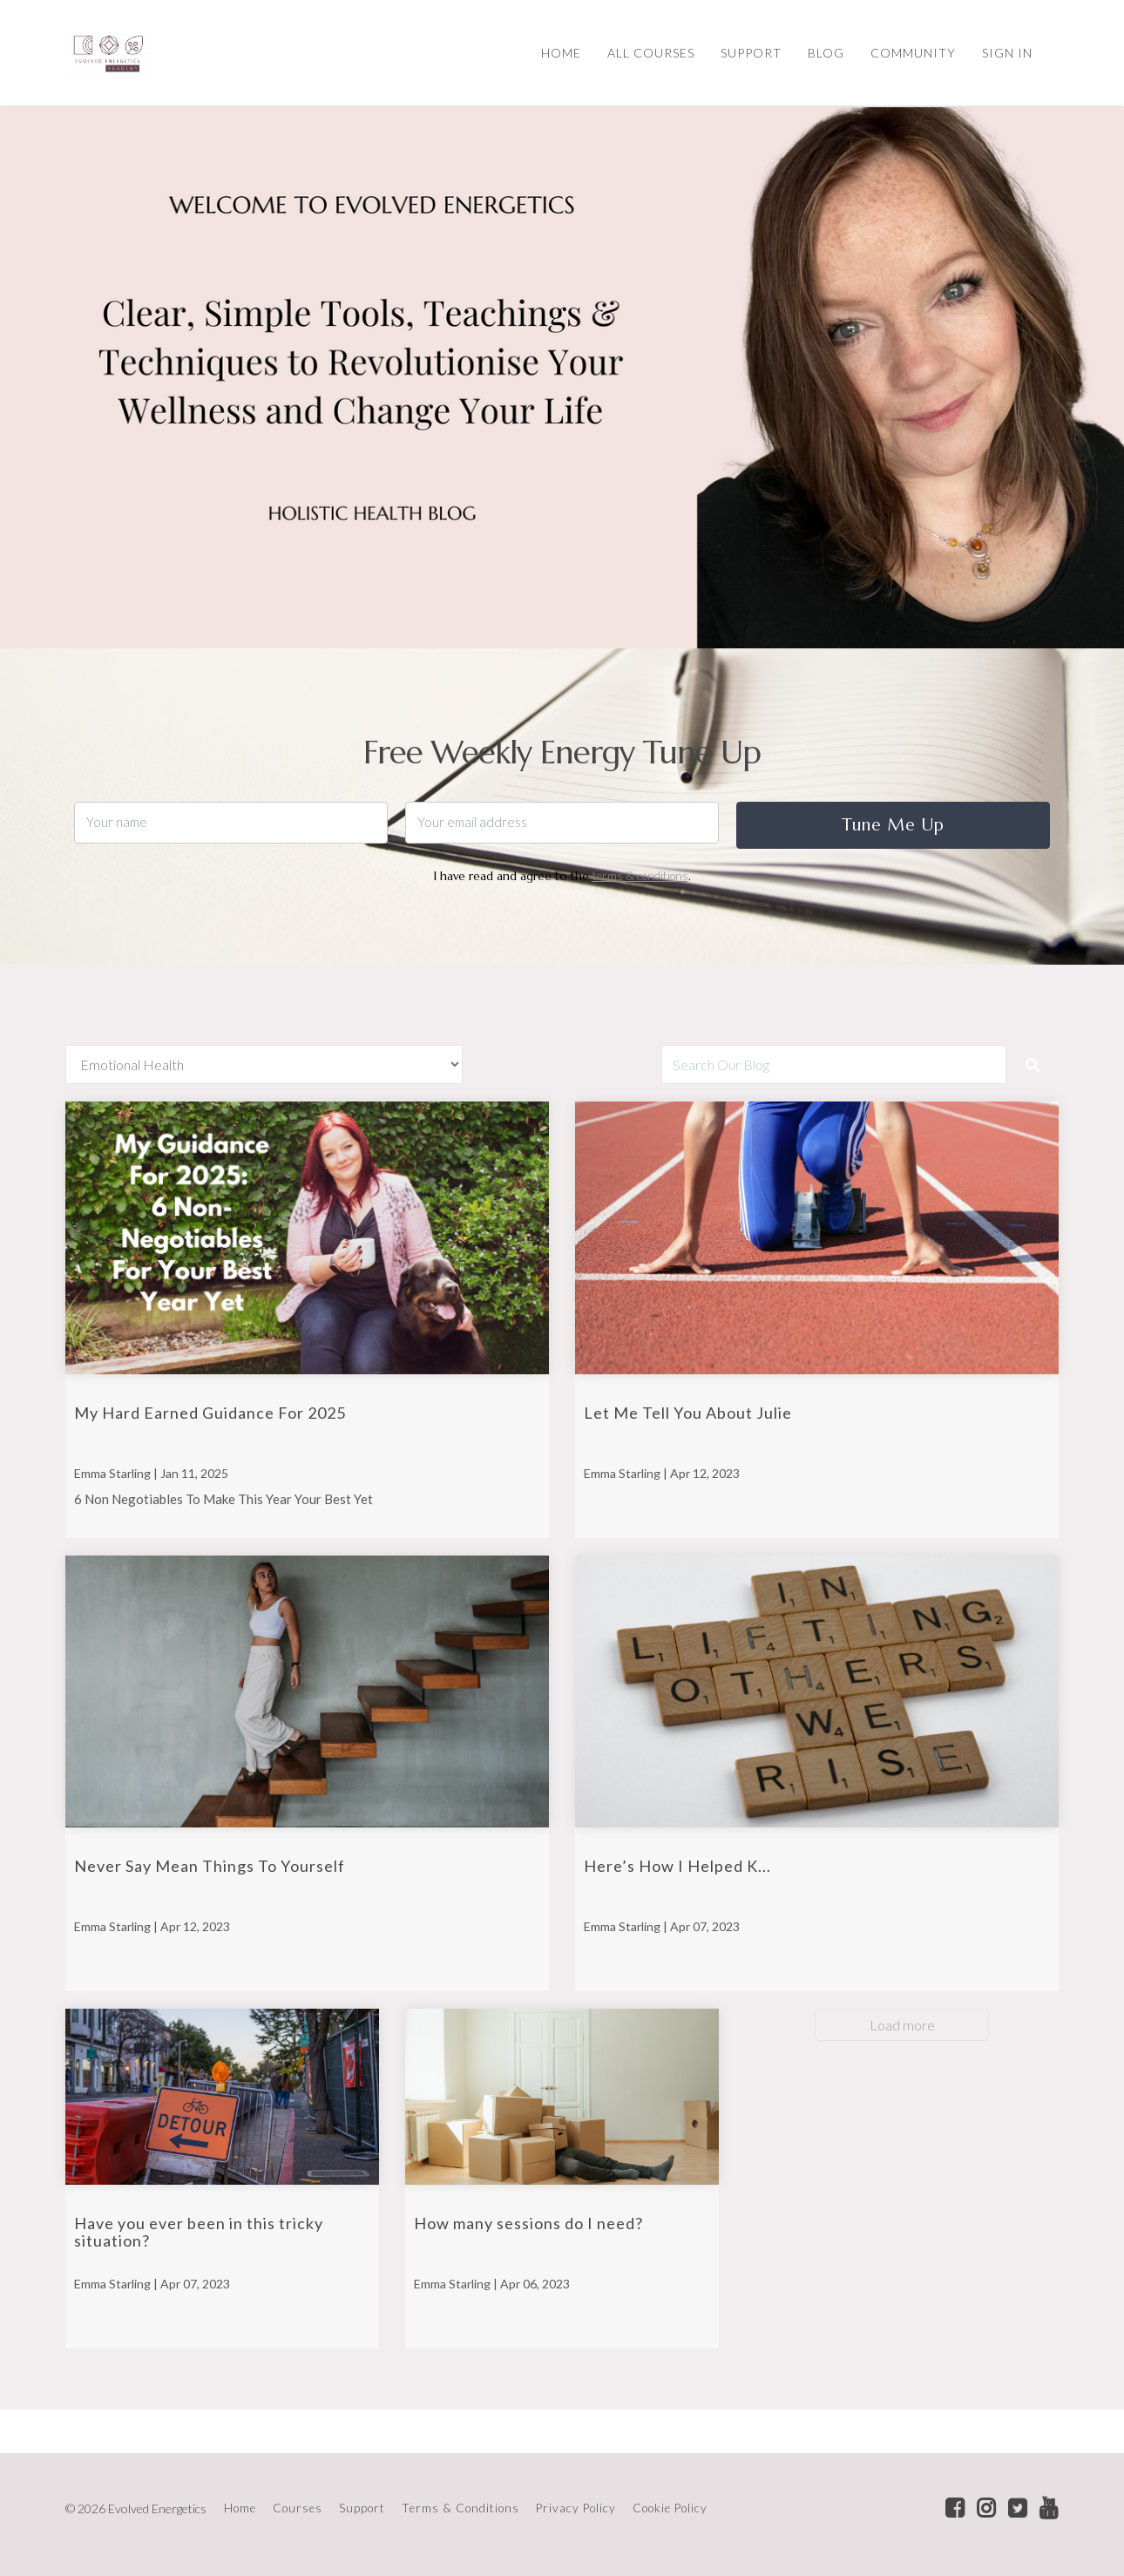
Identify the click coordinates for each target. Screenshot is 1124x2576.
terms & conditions (640, 876)
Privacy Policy (576, 2508)
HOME (561, 52)
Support (362, 2508)
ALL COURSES (650, 52)
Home (240, 2508)
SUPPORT (751, 52)
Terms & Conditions (460, 2508)
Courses (297, 2508)
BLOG (826, 52)
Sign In (1007, 52)
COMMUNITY (913, 52)
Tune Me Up (893, 824)
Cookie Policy (670, 2508)
